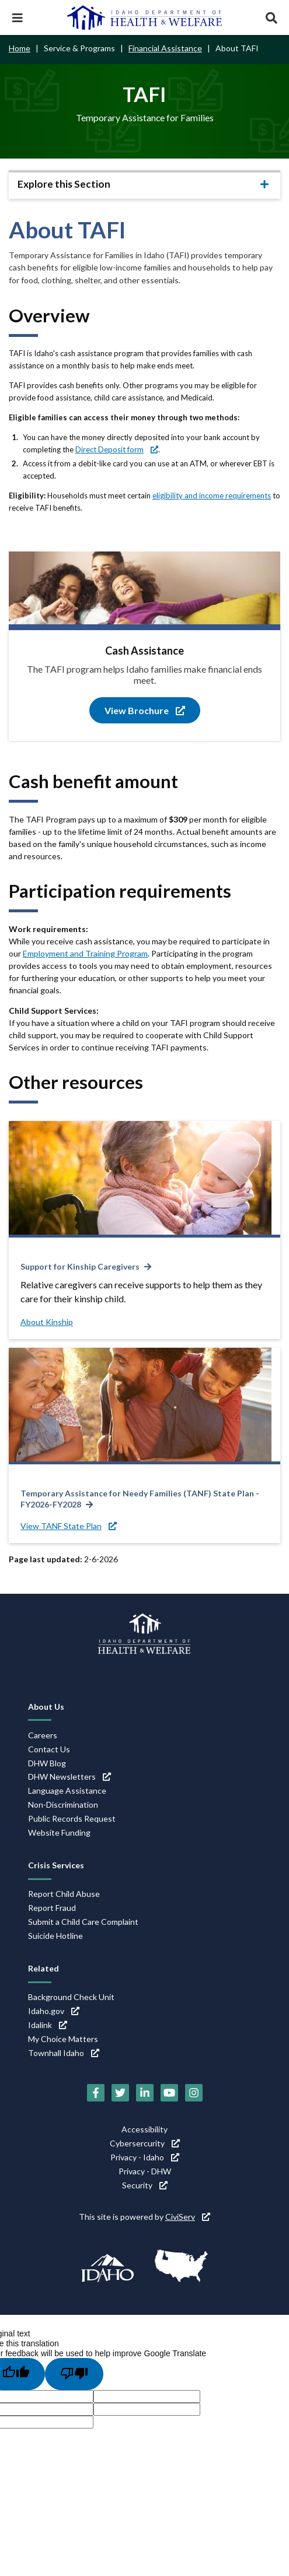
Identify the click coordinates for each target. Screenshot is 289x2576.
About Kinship (46, 1322)
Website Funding (59, 1832)
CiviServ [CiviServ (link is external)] (187, 2217)
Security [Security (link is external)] (145, 2185)
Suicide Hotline (55, 1936)
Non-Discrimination (63, 1804)
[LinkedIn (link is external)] (145, 2092)
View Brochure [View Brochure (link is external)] (145, 710)
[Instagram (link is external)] (194, 2092)
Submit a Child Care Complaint (83, 1922)
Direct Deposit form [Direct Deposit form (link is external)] (116, 449)
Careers (42, 1735)
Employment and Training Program (85, 953)
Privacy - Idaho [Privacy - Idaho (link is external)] (144, 2157)
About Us (46, 1707)
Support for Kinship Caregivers (80, 1266)
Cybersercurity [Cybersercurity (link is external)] (145, 2143)
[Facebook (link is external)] (96, 2092)
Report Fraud (52, 1908)
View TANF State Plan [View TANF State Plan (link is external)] (68, 1526)
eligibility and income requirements (211, 495)
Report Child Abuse (64, 1894)
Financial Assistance (165, 48)
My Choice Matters (63, 2039)
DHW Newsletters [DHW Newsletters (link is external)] (69, 1776)
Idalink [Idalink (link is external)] (47, 2025)
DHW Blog (47, 1763)
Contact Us (49, 1749)
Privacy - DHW (145, 2171)
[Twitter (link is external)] (120, 2092)
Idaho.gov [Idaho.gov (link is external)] (53, 2011)
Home (19, 48)
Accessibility (144, 2129)
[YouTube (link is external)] (169, 2092)
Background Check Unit (71, 1997)
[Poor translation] (74, 2373)
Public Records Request (72, 1818)
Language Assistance (67, 1790)
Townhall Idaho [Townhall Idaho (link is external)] (63, 2053)
